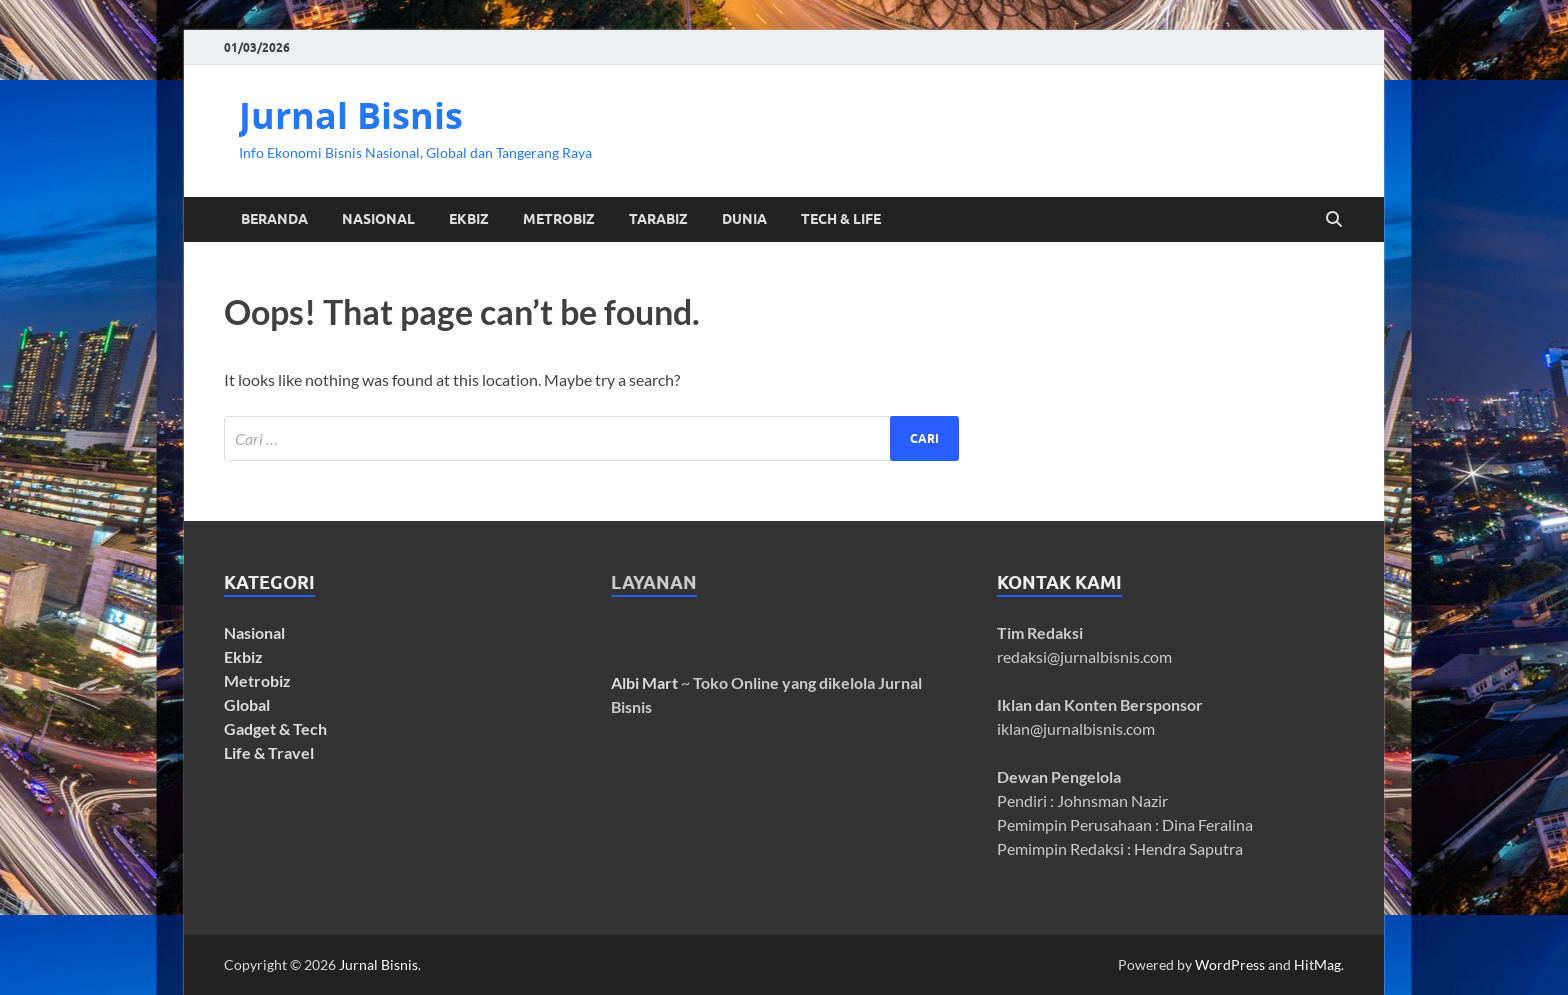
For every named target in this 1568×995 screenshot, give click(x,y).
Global (247, 704)
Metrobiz (257, 680)
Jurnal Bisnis (351, 115)
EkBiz (469, 219)
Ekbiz (243, 656)
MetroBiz (559, 219)
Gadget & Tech (275, 728)
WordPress (1230, 964)
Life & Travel (269, 752)
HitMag (1317, 964)
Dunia (744, 219)
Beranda (274, 219)
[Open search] (1334, 220)
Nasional (378, 219)
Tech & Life (841, 219)
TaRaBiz (658, 219)
